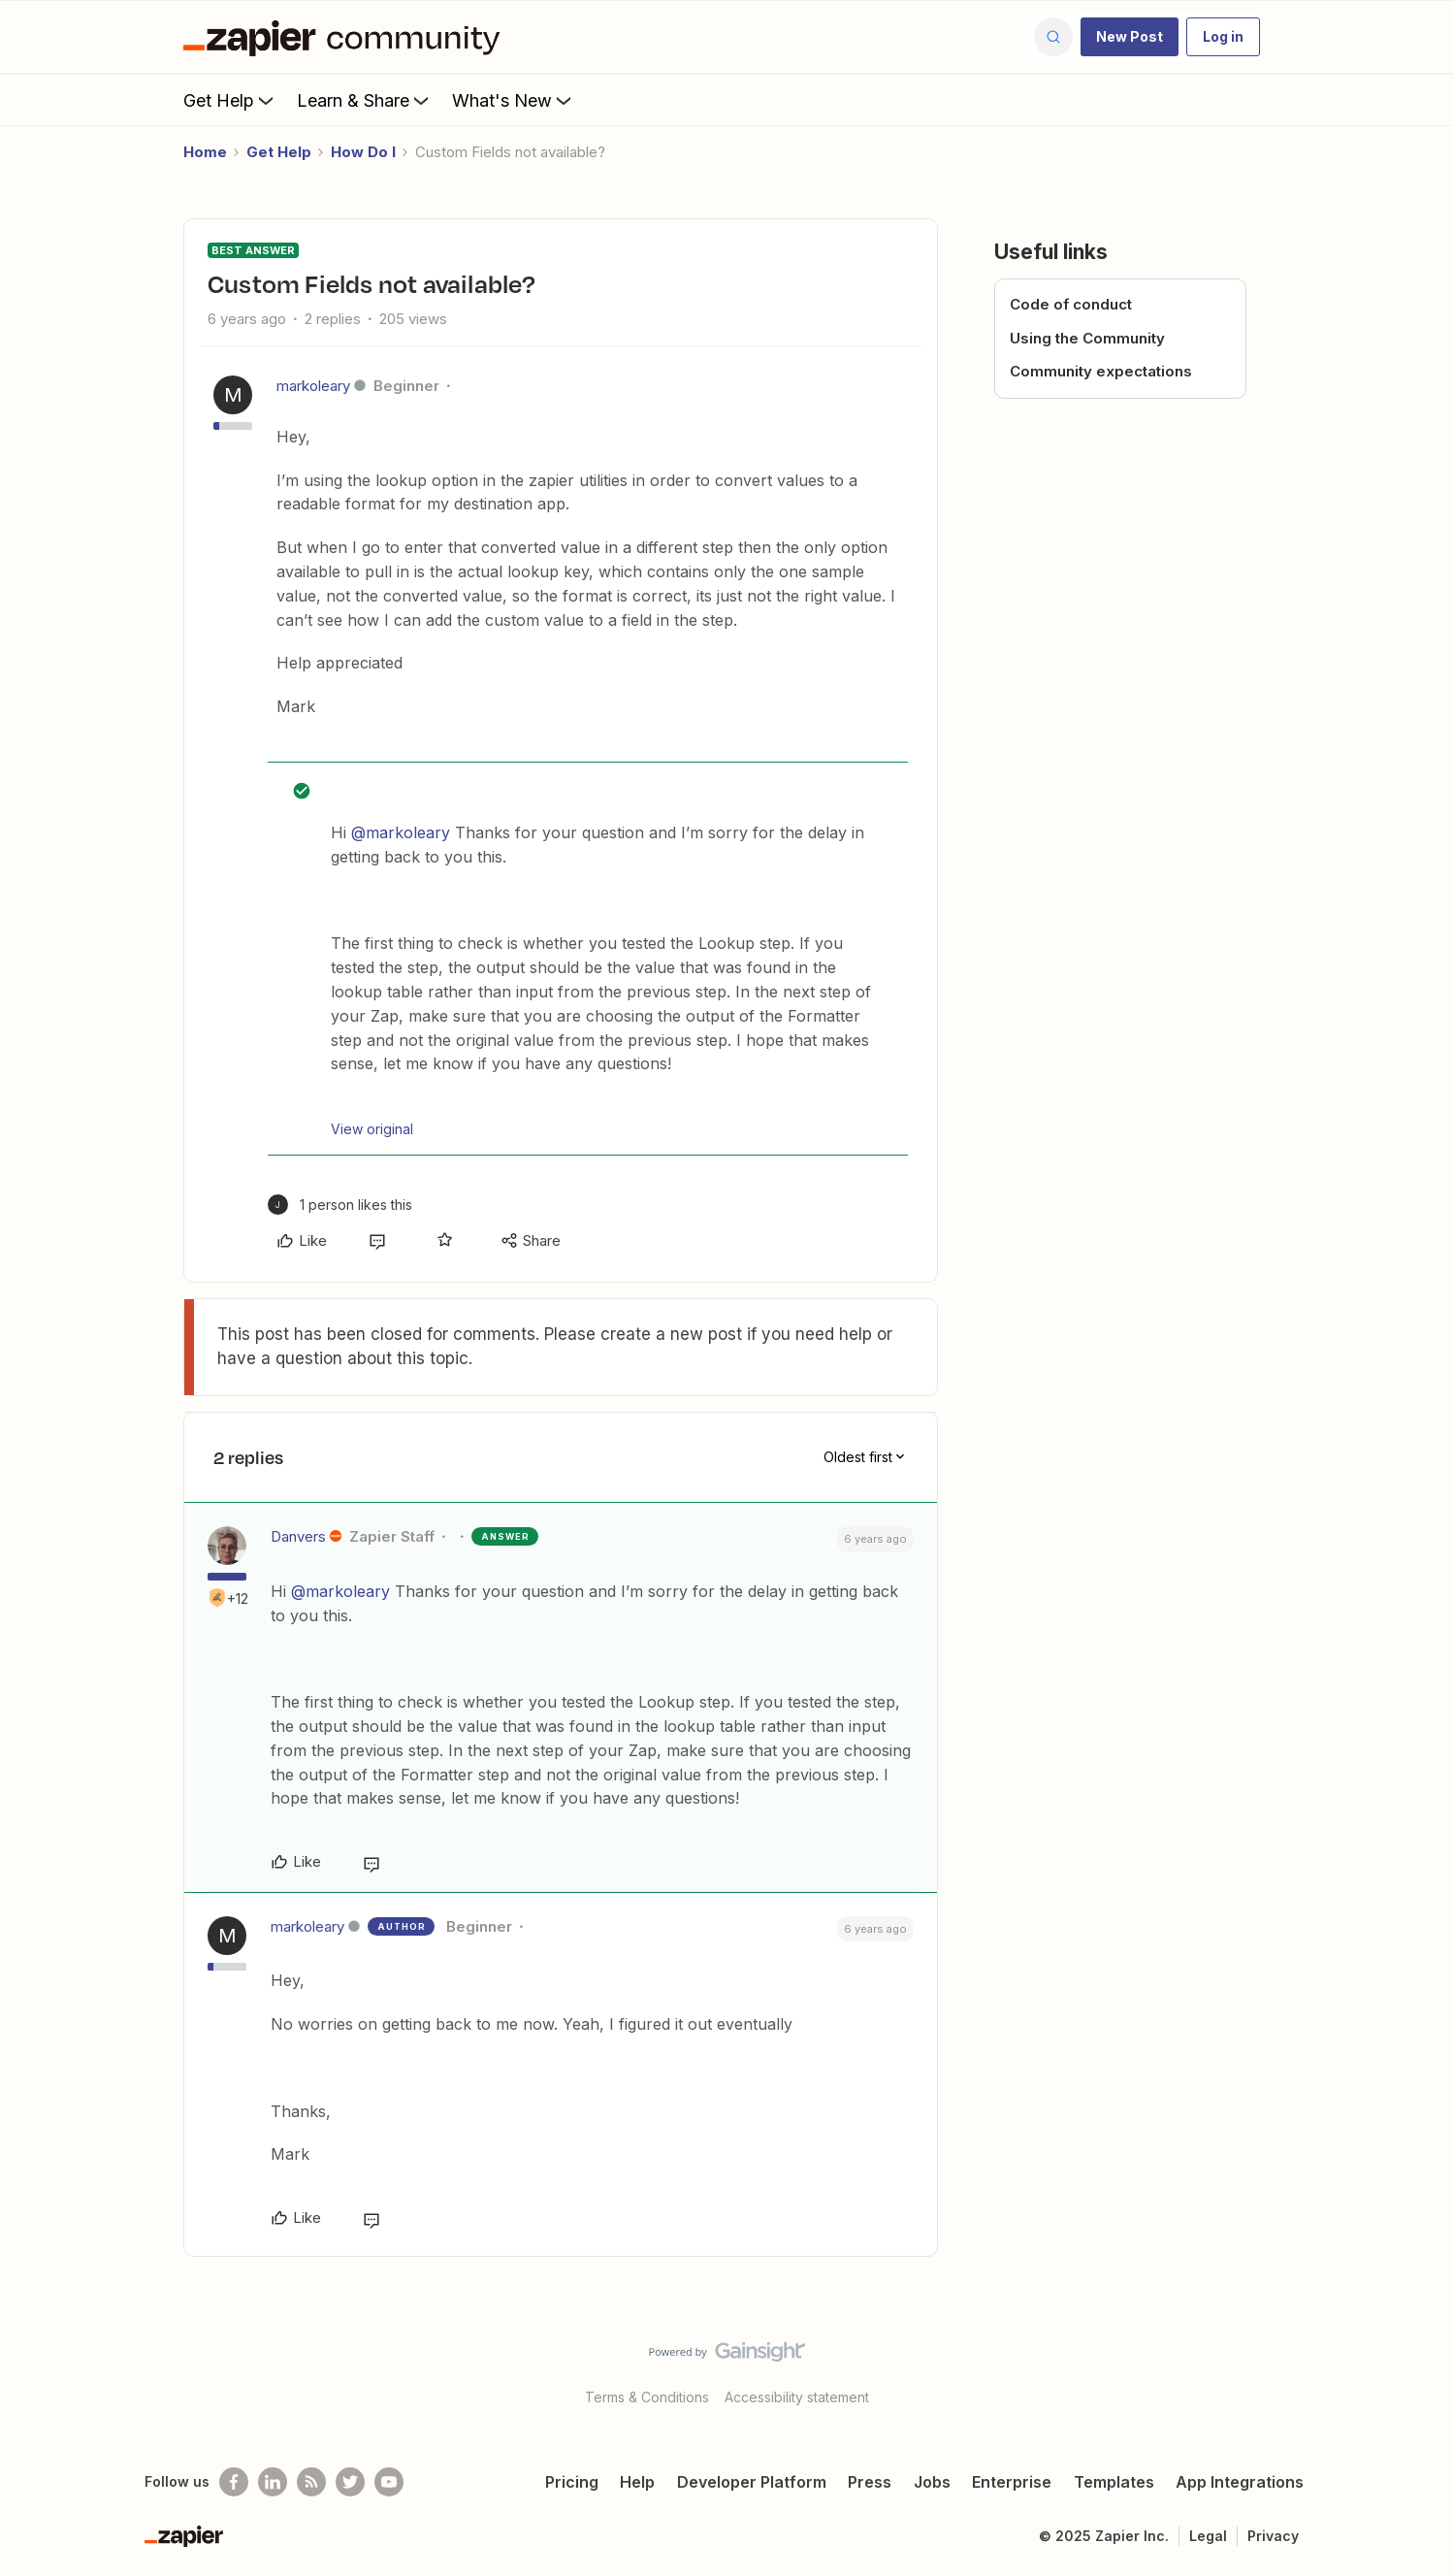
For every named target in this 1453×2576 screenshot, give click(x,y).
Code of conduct (1071, 304)
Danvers (298, 1536)
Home (205, 152)
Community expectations (1101, 371)
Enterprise (1011, 2482)
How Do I (363, 152)
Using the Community (1087, 338)
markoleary (313, 385)
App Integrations (1240, 2482)
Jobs (932, 2482)
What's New (513, 100)
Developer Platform (751, 2482)
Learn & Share (365, 100)
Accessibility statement (797, 2397)
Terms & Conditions (647, 2397)
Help (637, 2482)
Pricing (571, 2482)
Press (869, 2482)
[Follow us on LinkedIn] (272, 2481)
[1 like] (340, 1204)
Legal (1208, 2535)
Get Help (230, 100)
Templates (1114, 2482)
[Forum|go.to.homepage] (346, 36)
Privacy (1273, 2535)
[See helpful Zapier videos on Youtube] (389, 2481)
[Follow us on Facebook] (233, 2481)
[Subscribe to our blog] (311, 2481)
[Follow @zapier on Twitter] (350, 2481)
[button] (1130, 36)
